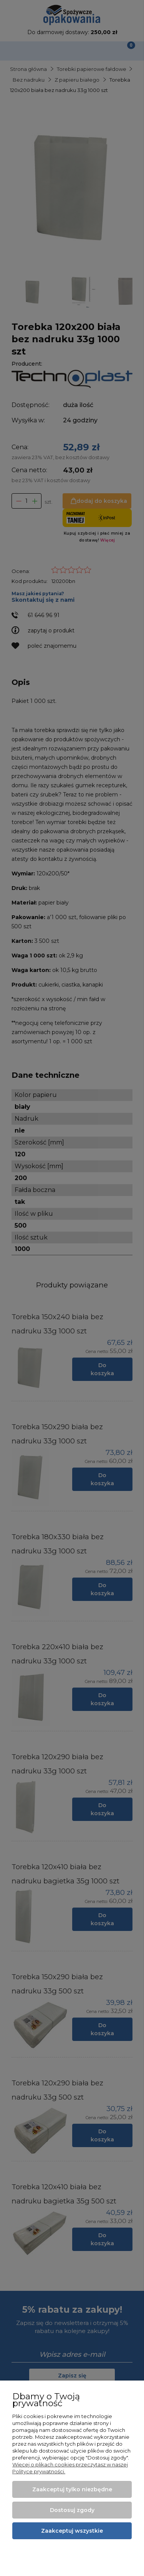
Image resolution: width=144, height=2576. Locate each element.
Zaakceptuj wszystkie (72, 2530)
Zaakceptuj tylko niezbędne (72, 2489)
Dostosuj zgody (72, 2510)
